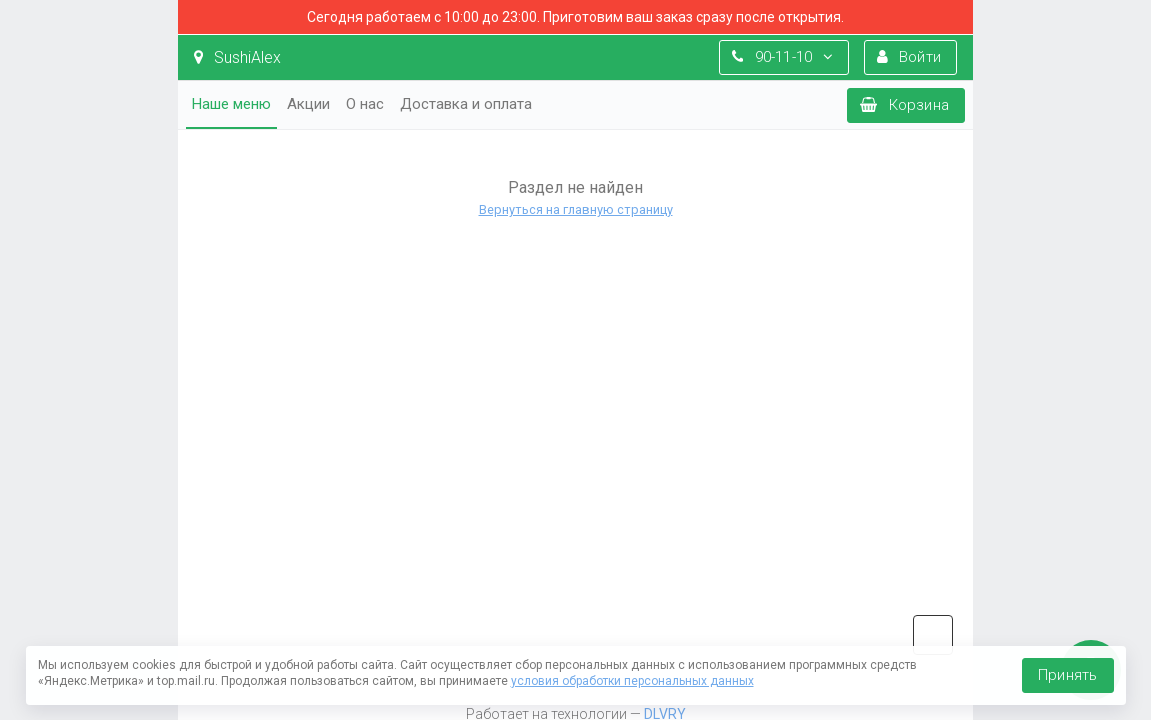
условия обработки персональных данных (632, 681)
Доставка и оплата (466, 104)
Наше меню (231, 104)
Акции (308, 104)
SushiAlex (237, 57)
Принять (1067, 675)
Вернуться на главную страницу (576, 209)
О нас (365, 104)
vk (933, 635)
